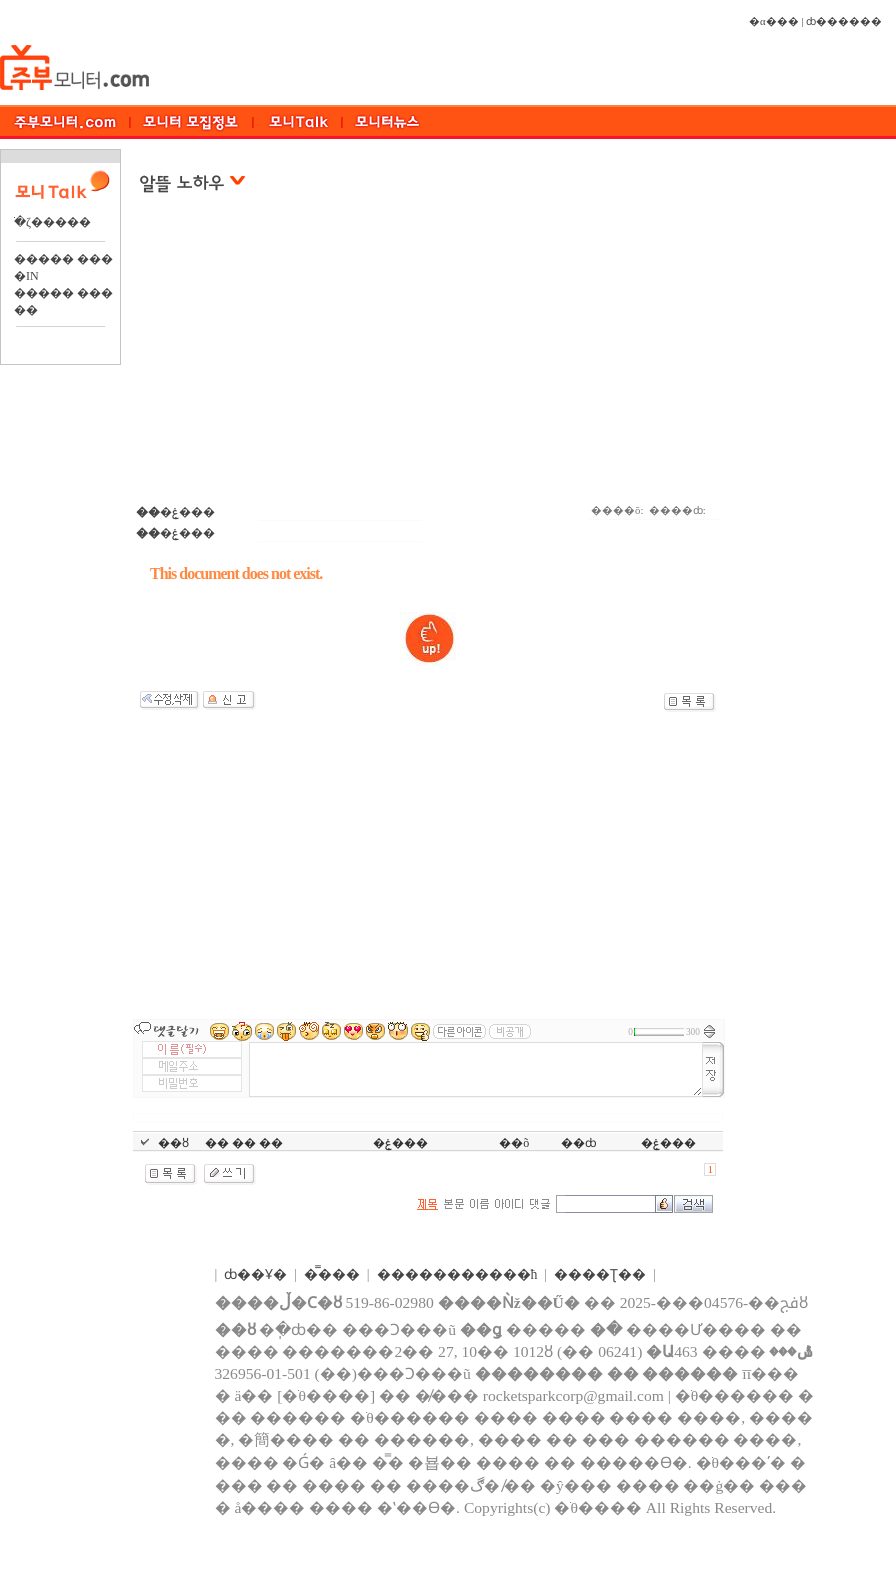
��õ (514, 1143)
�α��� (774, 21)
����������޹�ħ (457, 1274)
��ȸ (579, 1143)
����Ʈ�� (600, 1274)
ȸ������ (844, 21)
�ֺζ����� (52, 222)
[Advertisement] (430, 359)
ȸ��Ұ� (255, 1274)
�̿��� (332, 1274)
